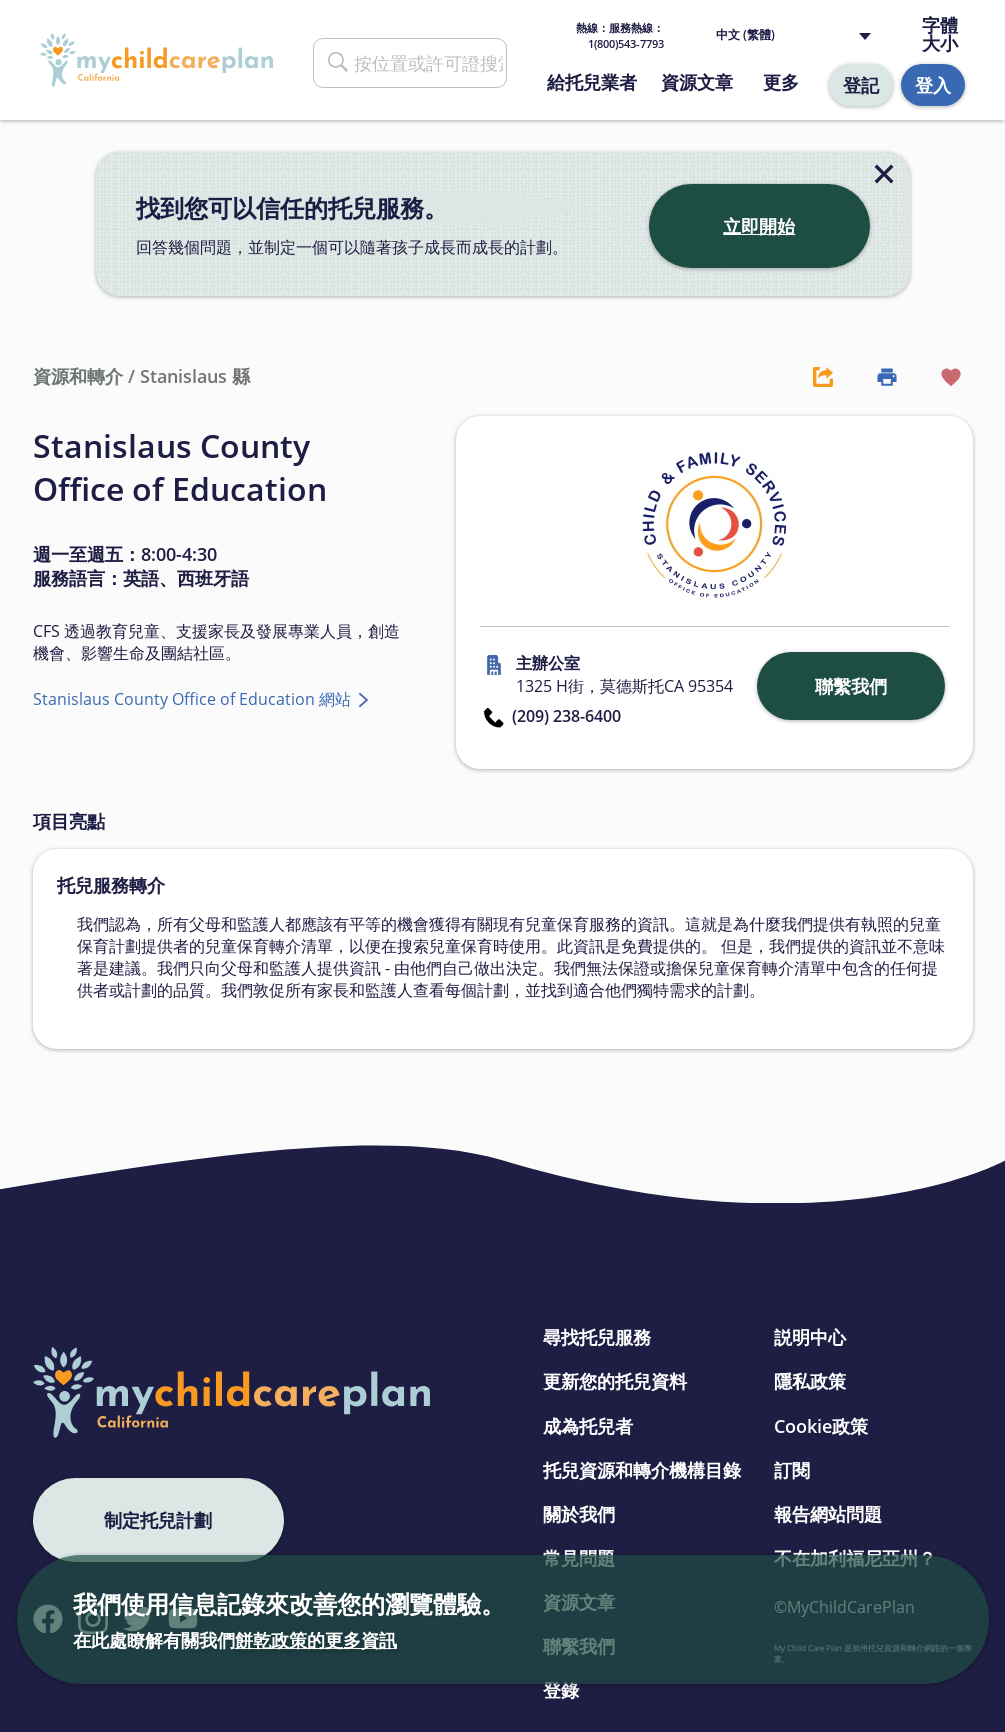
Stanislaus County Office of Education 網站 (194, 699)
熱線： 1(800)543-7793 (620, 35)
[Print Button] (877, 376)
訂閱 (792, 1470)
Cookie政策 (821, 1426)
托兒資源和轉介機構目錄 (642, 1470)
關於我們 (579, 1514)
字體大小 (940, 34)
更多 (781, 82)
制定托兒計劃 (158, 1520)
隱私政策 (810, 1381)
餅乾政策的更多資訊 (316, 1640)
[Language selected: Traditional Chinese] (797, 35)
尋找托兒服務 (597, 1337)
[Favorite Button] (941, 376)
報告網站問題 (828, 1514)
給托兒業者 (592, 82)
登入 (933, 85)
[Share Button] (813, 376)
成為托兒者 (588, 1426)
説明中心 (810, 1337)
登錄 (561, 1690)
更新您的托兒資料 (615, 1381)
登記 (861, 85)
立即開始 (759, 226)
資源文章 (697, 82)
